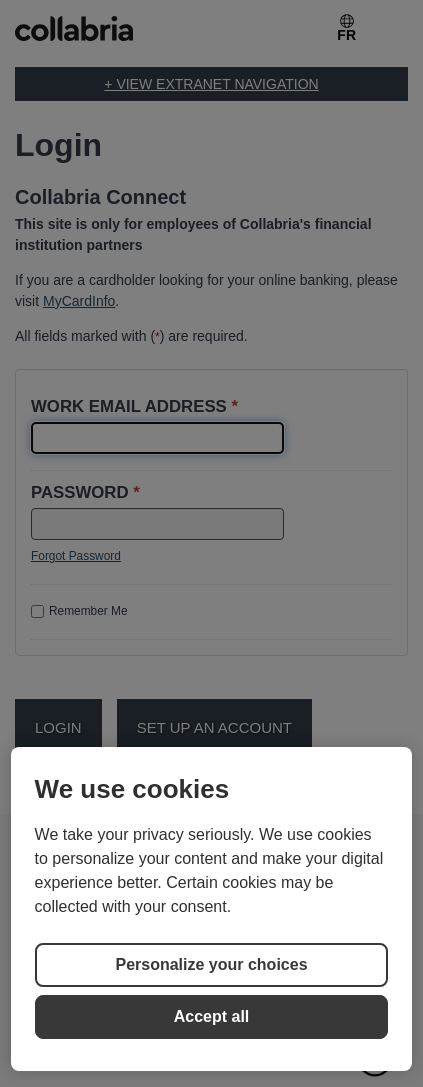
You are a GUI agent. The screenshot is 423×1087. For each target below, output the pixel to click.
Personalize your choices (211, 964)
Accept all (212, 1016)
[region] (212, 909)
